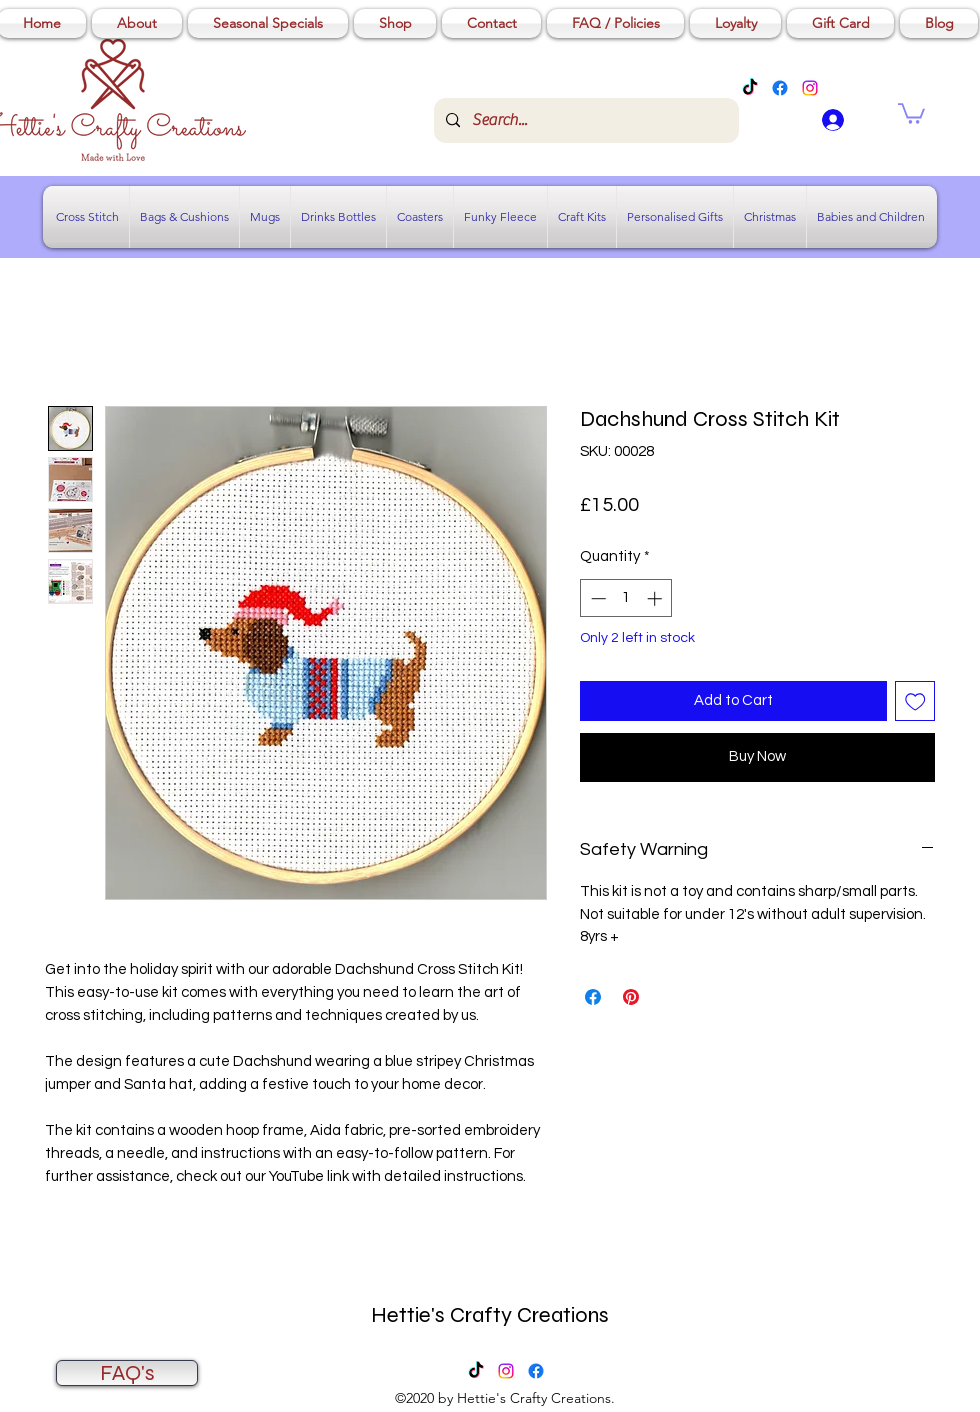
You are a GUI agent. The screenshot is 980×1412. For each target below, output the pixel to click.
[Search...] (584, 120)
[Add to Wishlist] (915, 701)
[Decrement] (596, 598)
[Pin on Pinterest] (631, 997)
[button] (911, 112)
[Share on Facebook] (593, 997)
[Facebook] (780, 88)
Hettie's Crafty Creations (490, 1315)
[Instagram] (810, 88)
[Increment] (656, 598)
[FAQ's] (127, 1373)
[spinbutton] (626, 598)
